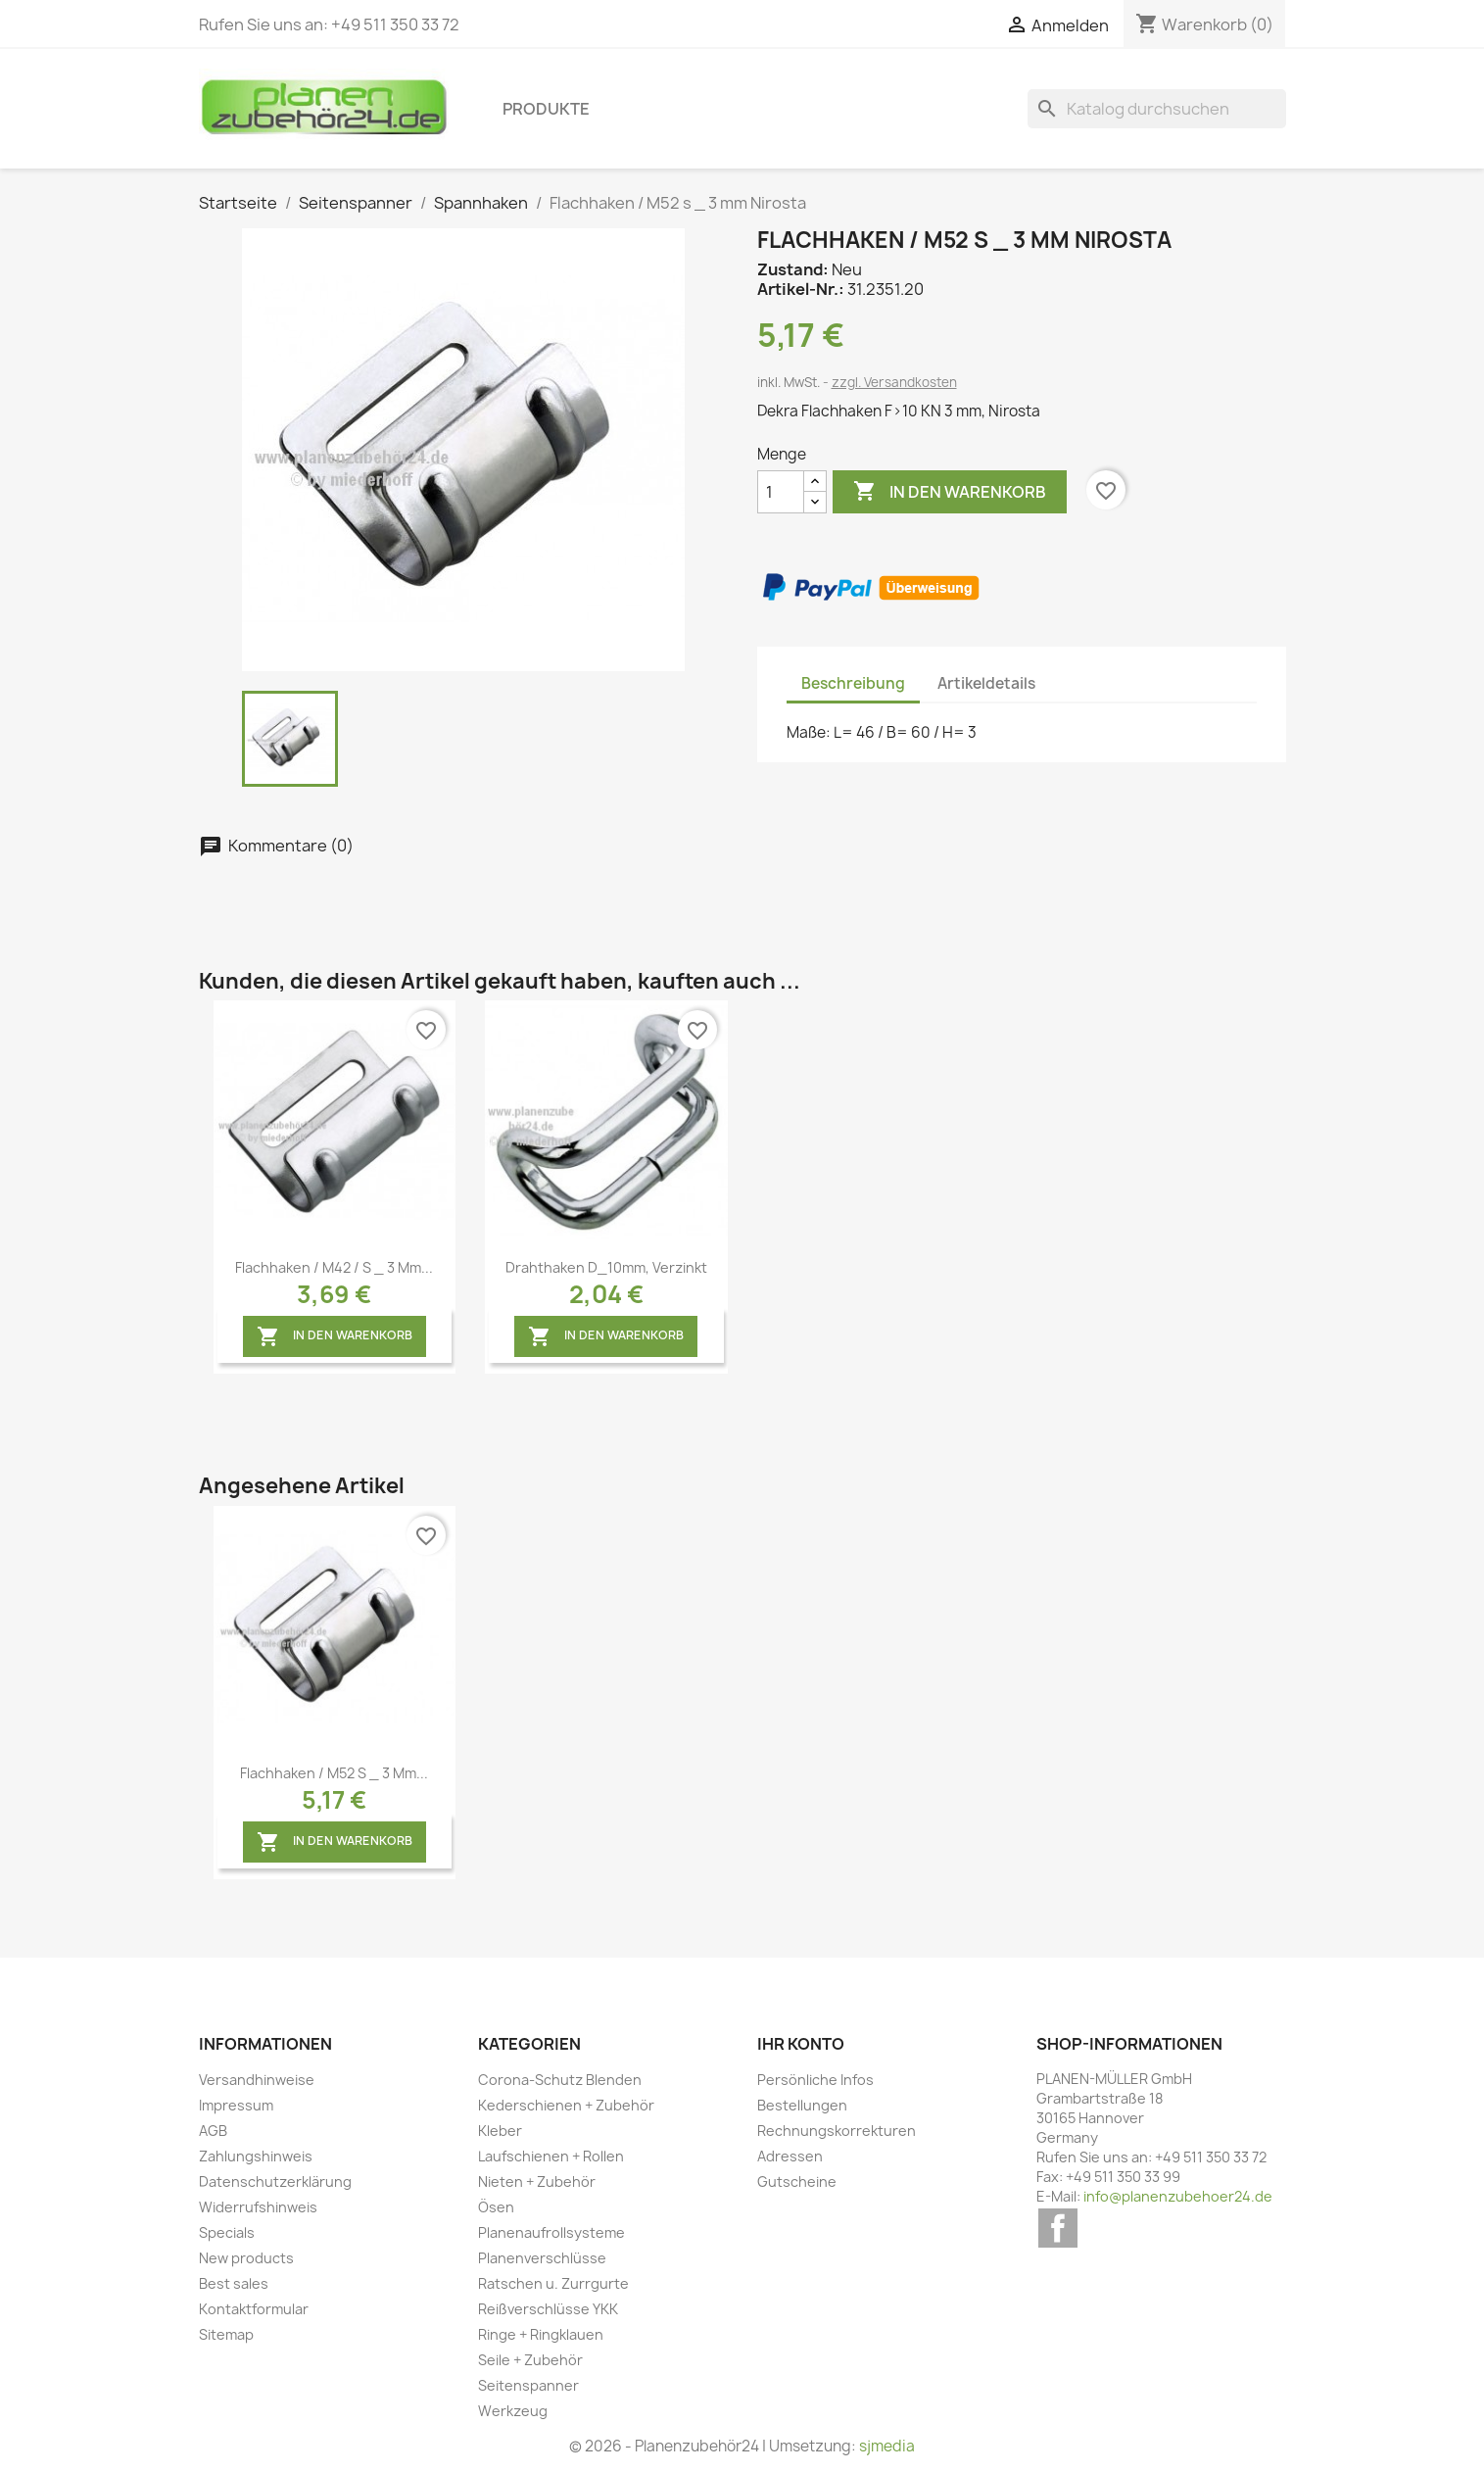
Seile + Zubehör (530, 2360)
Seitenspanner (528, 2385)
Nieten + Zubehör (537, 2181)
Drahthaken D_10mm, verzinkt (606, 1267)
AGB (213, 2130)
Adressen (790, 2156)
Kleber (500, 2130)
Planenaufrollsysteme (551, 2232)
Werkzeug (513, 2410)
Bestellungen (802, 2105)
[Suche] (1157, 108)
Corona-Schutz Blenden (560, 2079)
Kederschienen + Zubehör (566, 2105)
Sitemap (226, 2334)
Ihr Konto (800, 2044)
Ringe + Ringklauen (540, 2334)
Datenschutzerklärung (275, 2181)
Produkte (546, 109)
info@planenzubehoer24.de (1177, 2196)
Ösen (496, 2207)
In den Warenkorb (949, 492)
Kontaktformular (254, 2309)
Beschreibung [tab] (853, 683)
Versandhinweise (256, 2079)
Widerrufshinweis (258, 2207)
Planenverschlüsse (542, 2258)
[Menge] (780, 491)
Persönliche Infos (815, 2079)
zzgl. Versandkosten (894, 382)
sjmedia (887, 2446)
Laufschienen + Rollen (551, 2156)
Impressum (236, 2105)
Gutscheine (797, 2181)
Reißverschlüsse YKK (548, 2309)
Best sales (233, 2283)
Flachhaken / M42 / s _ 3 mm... (334, 1267)
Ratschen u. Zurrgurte (553, 2283)
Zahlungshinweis (255, 2156)
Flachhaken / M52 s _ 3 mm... (334, 1773)
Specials (227, 2232)
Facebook (1057, 2228)
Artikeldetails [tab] (986, 683)
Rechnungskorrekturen (836, 2130)
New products (246, 2258)
